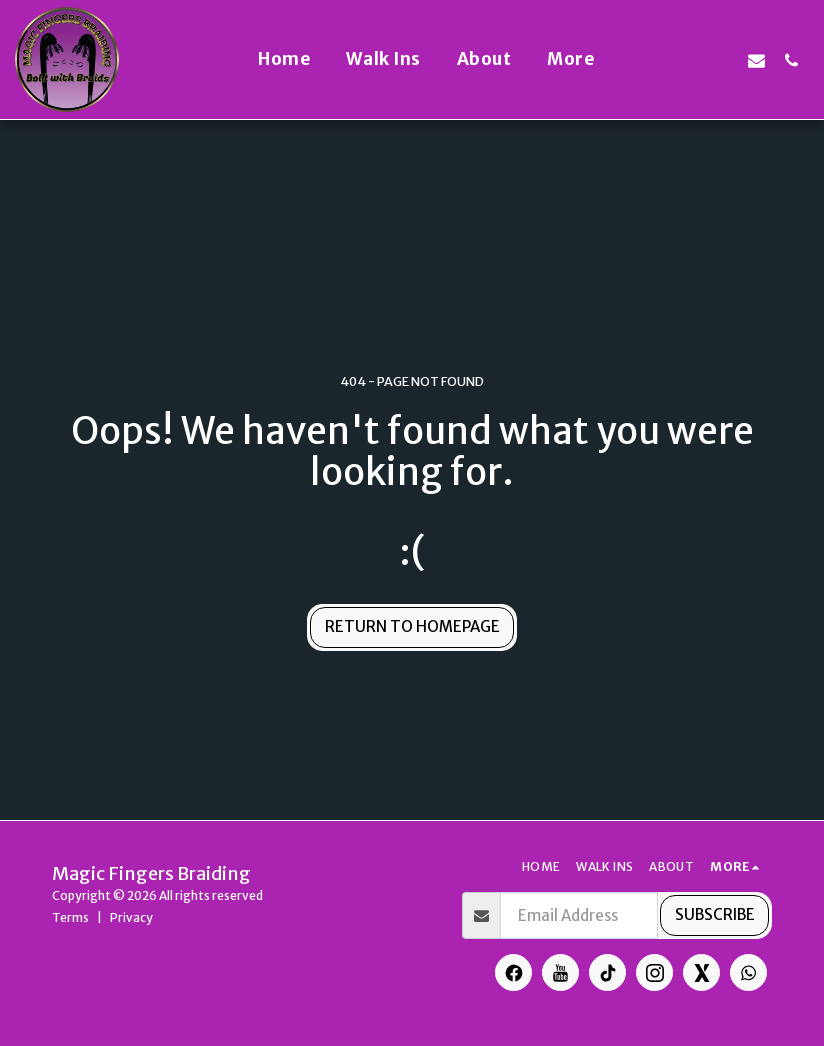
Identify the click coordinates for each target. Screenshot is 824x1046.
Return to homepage (412, 626)
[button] (651, 60)
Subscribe (715, 914)
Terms (70, 917)
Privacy (131, 917)
